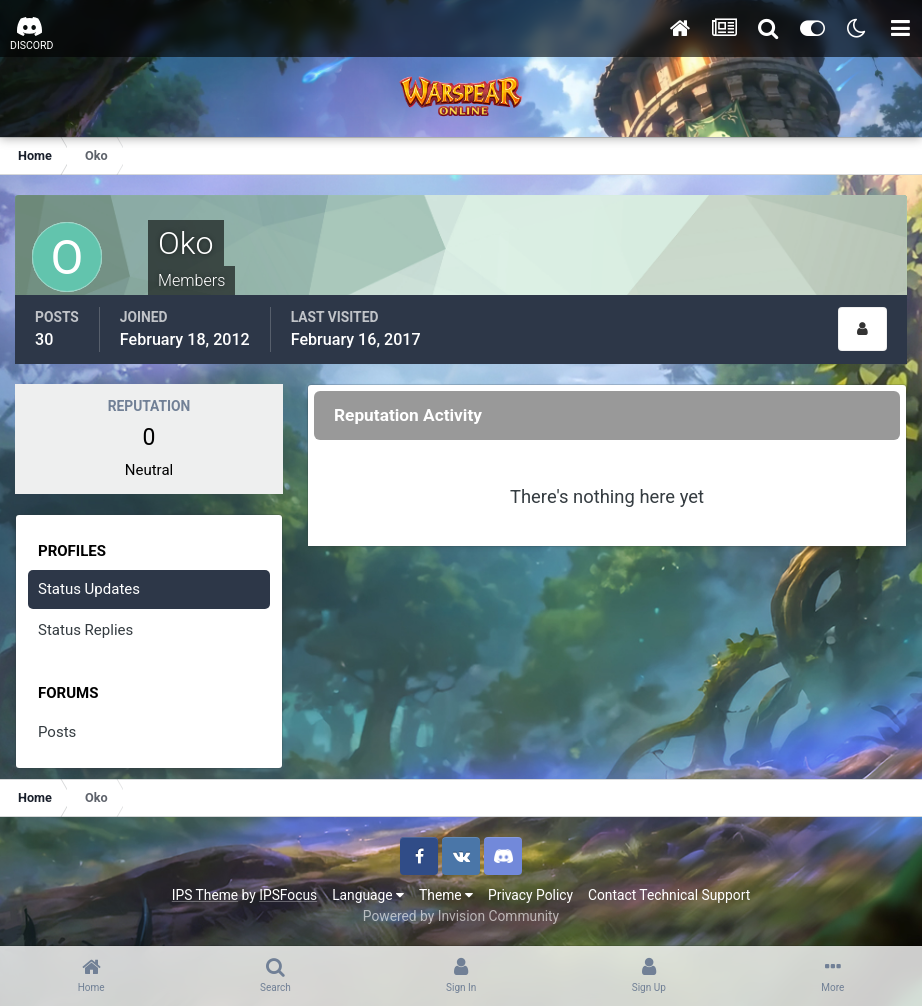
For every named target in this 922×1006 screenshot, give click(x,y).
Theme (446, 895)
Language (368, 895)
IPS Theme (205, 895)
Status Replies (85, 630)
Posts (57, 732)
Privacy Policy (530, 895)
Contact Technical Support (669, 895)
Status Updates (89, 589)
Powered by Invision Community (461, 916)
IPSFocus (288, 895)
